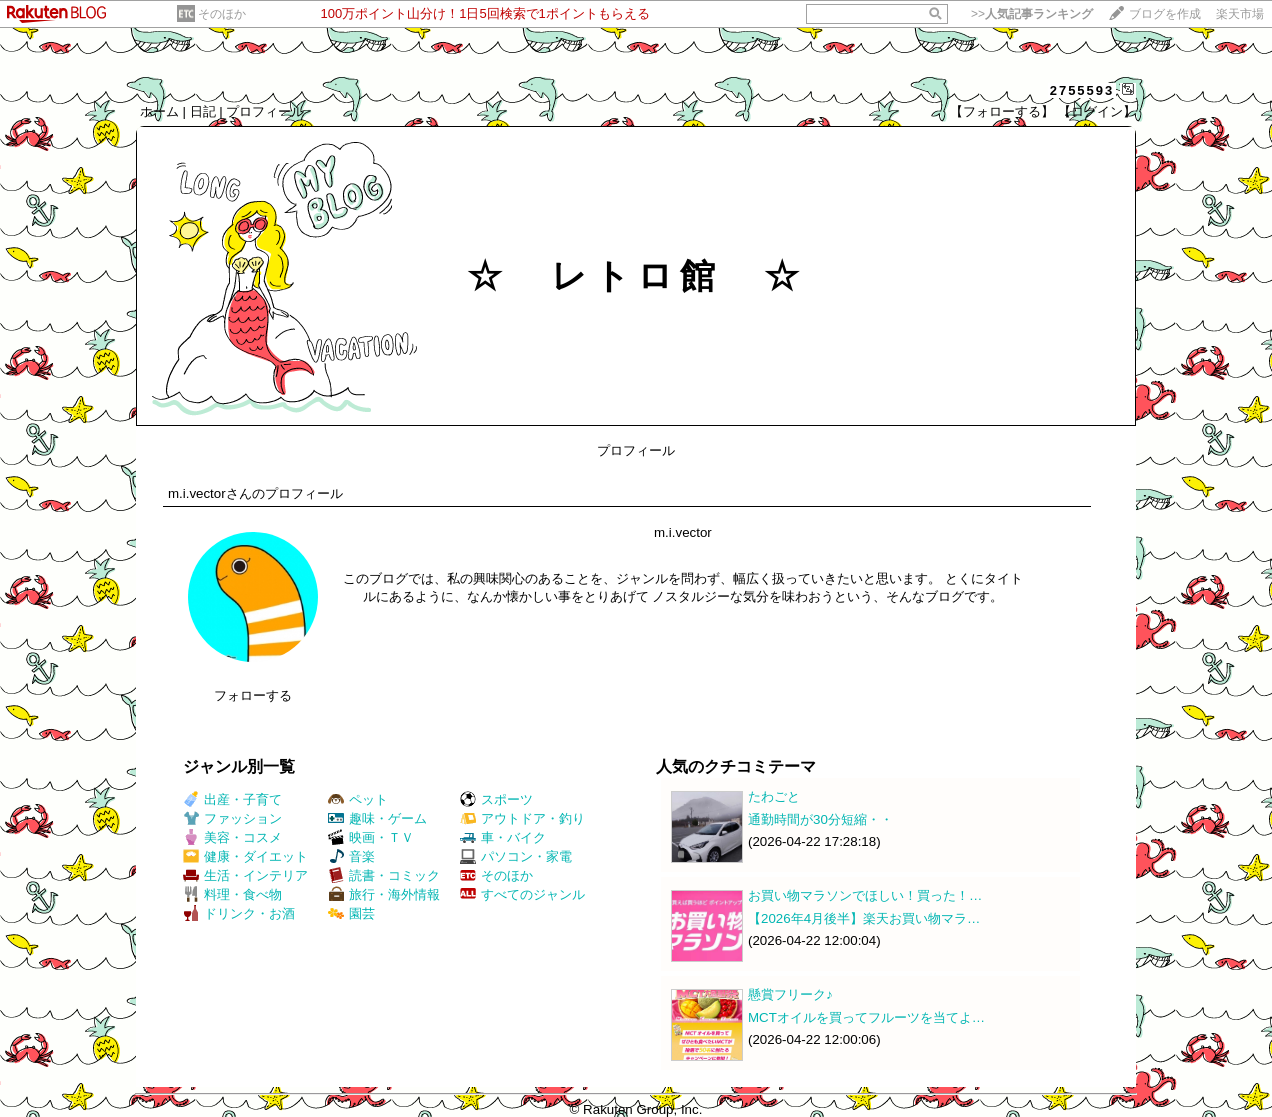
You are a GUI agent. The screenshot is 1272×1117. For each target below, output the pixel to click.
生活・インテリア (245, 875)
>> (1032, 14)
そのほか (222, 14)
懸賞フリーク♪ (790, 994)
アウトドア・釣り (522, 818)
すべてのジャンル (522, 894)
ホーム (159, 111)
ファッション (232, 818)
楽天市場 (1240, 14)
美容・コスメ (232, 837)
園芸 (351, 913)
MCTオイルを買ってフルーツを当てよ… (866, 1017)
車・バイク (503, 837)
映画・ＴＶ (371, 837)
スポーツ (496, 799)
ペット (358, 799)
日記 (203, 111)
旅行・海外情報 (384, 894)
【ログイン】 (1097, 111)
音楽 (351, 856)
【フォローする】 (1002, 111)
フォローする (253, 695)
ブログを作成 (1165, 14)
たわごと (774, 796)
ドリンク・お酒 (239, 913)
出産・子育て (232, 799)
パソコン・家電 (516, 856)
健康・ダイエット (245, 856)
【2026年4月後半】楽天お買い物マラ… (864, 918)
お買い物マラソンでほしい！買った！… (865, 895)
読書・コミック (384, 875)
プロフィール (265, 111)
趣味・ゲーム (377, 818)
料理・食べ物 (232, 894)
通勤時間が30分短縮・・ (820, 819)
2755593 (1082, 90)
